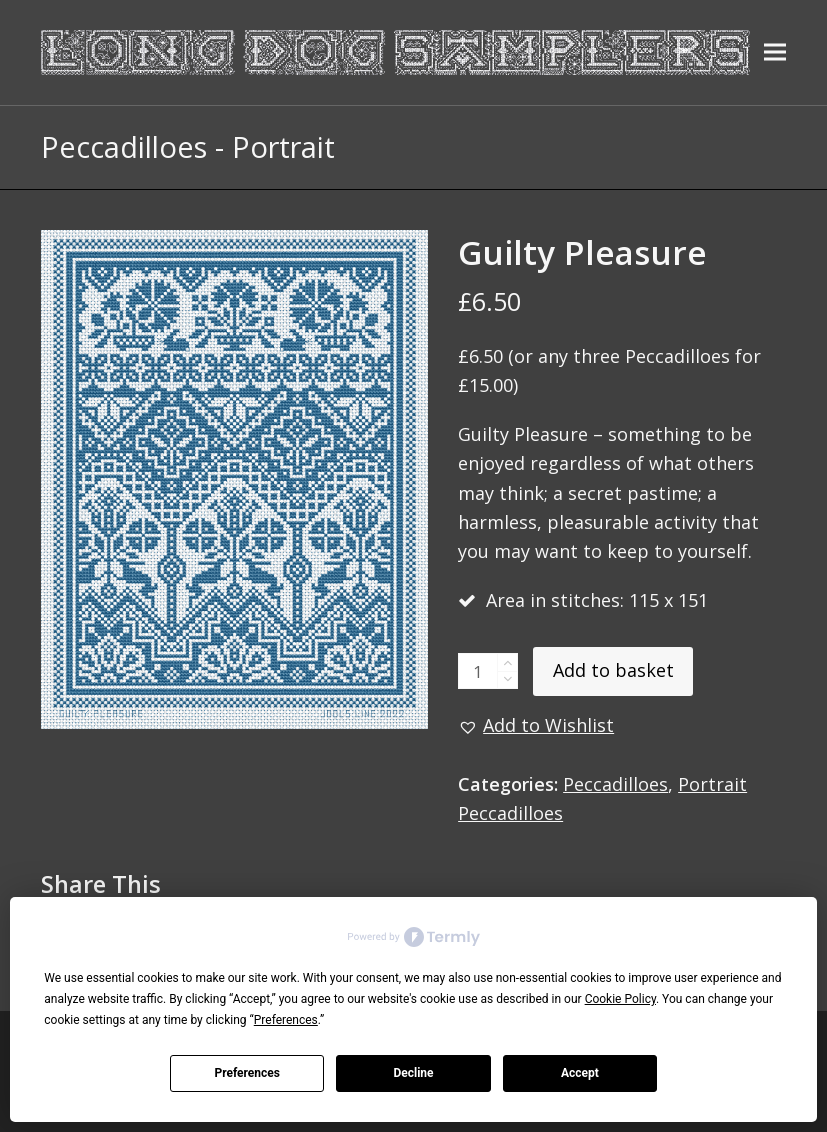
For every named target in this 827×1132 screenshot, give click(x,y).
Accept (580, 1073)
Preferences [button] (286, 1020)
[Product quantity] (478, 671)
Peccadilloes (615, 784)
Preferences (247, 1073)
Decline (413, 1073)
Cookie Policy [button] (620, 999)
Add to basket (613, 670)
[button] (775, 52)
